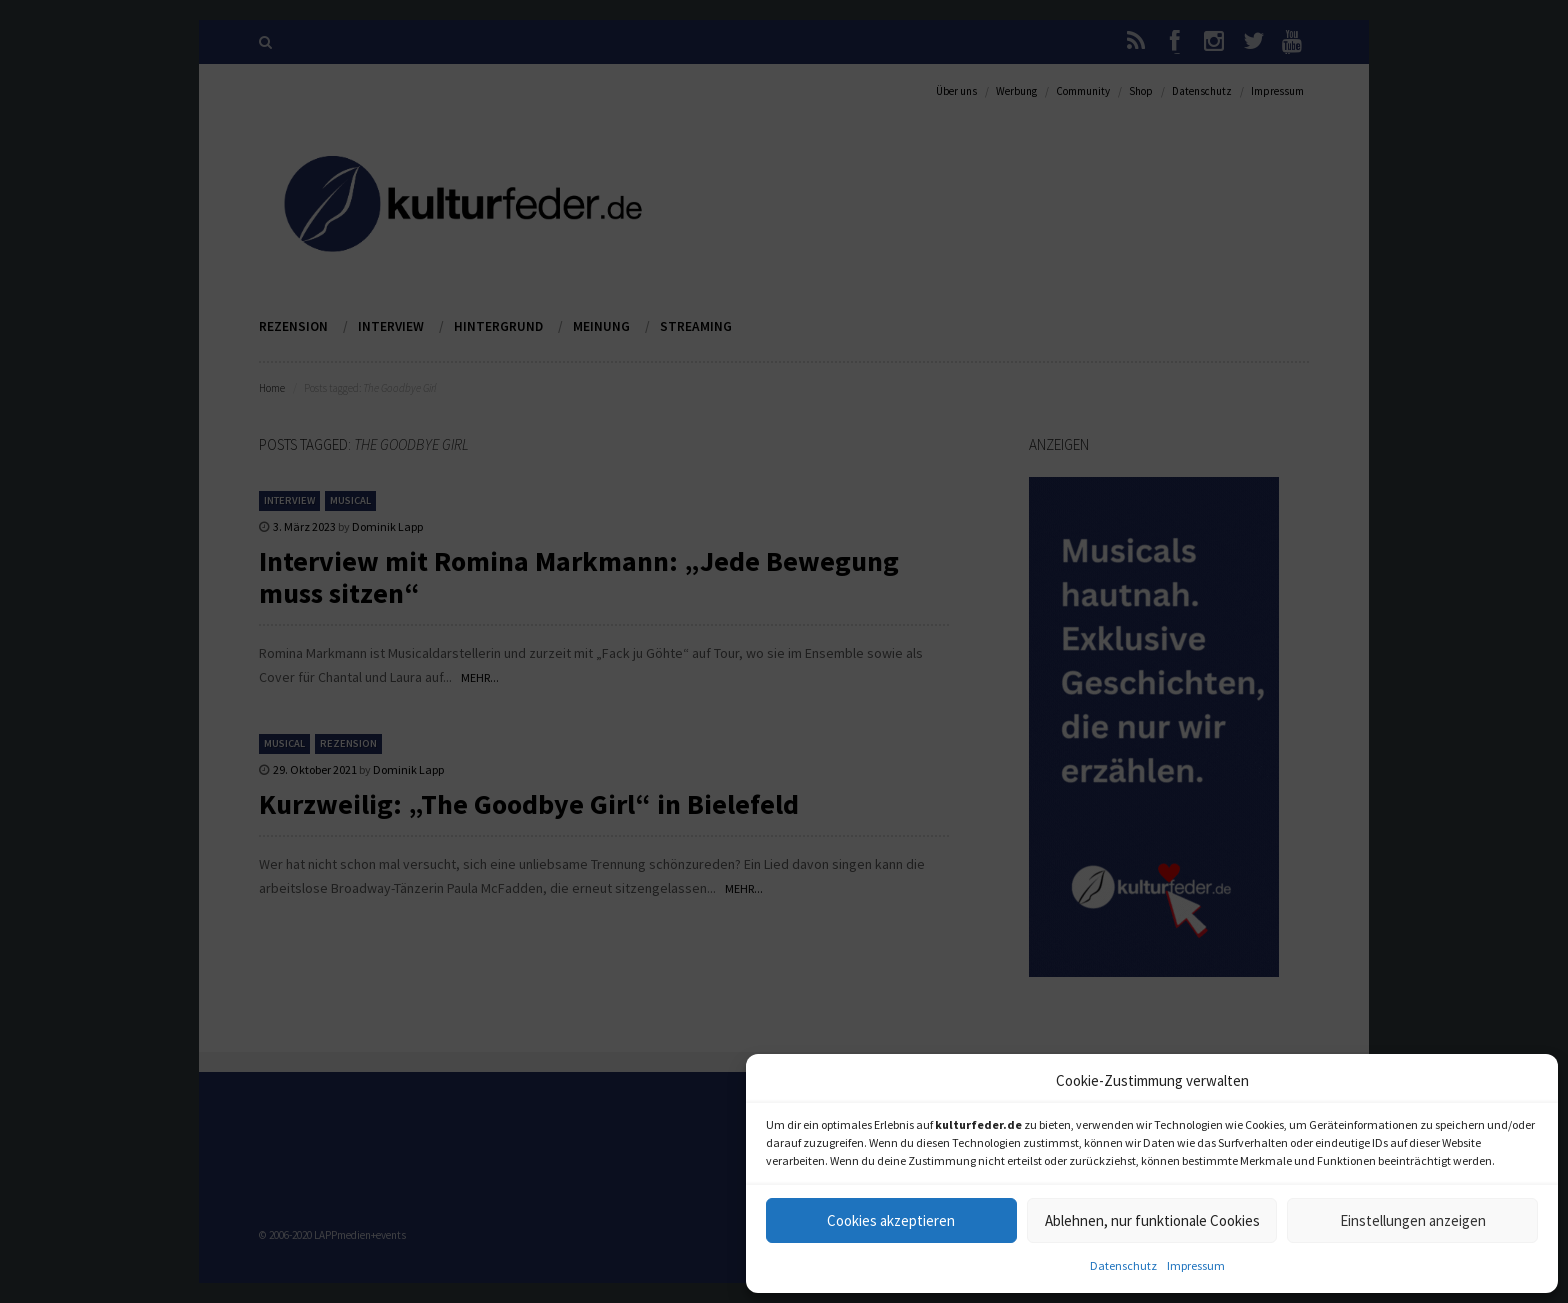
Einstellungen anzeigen (1413, 1220)
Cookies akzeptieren (891, 1220)
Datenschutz (1123, 1265)
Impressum (1196, 1265)
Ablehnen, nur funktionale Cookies (1152, 1220)
